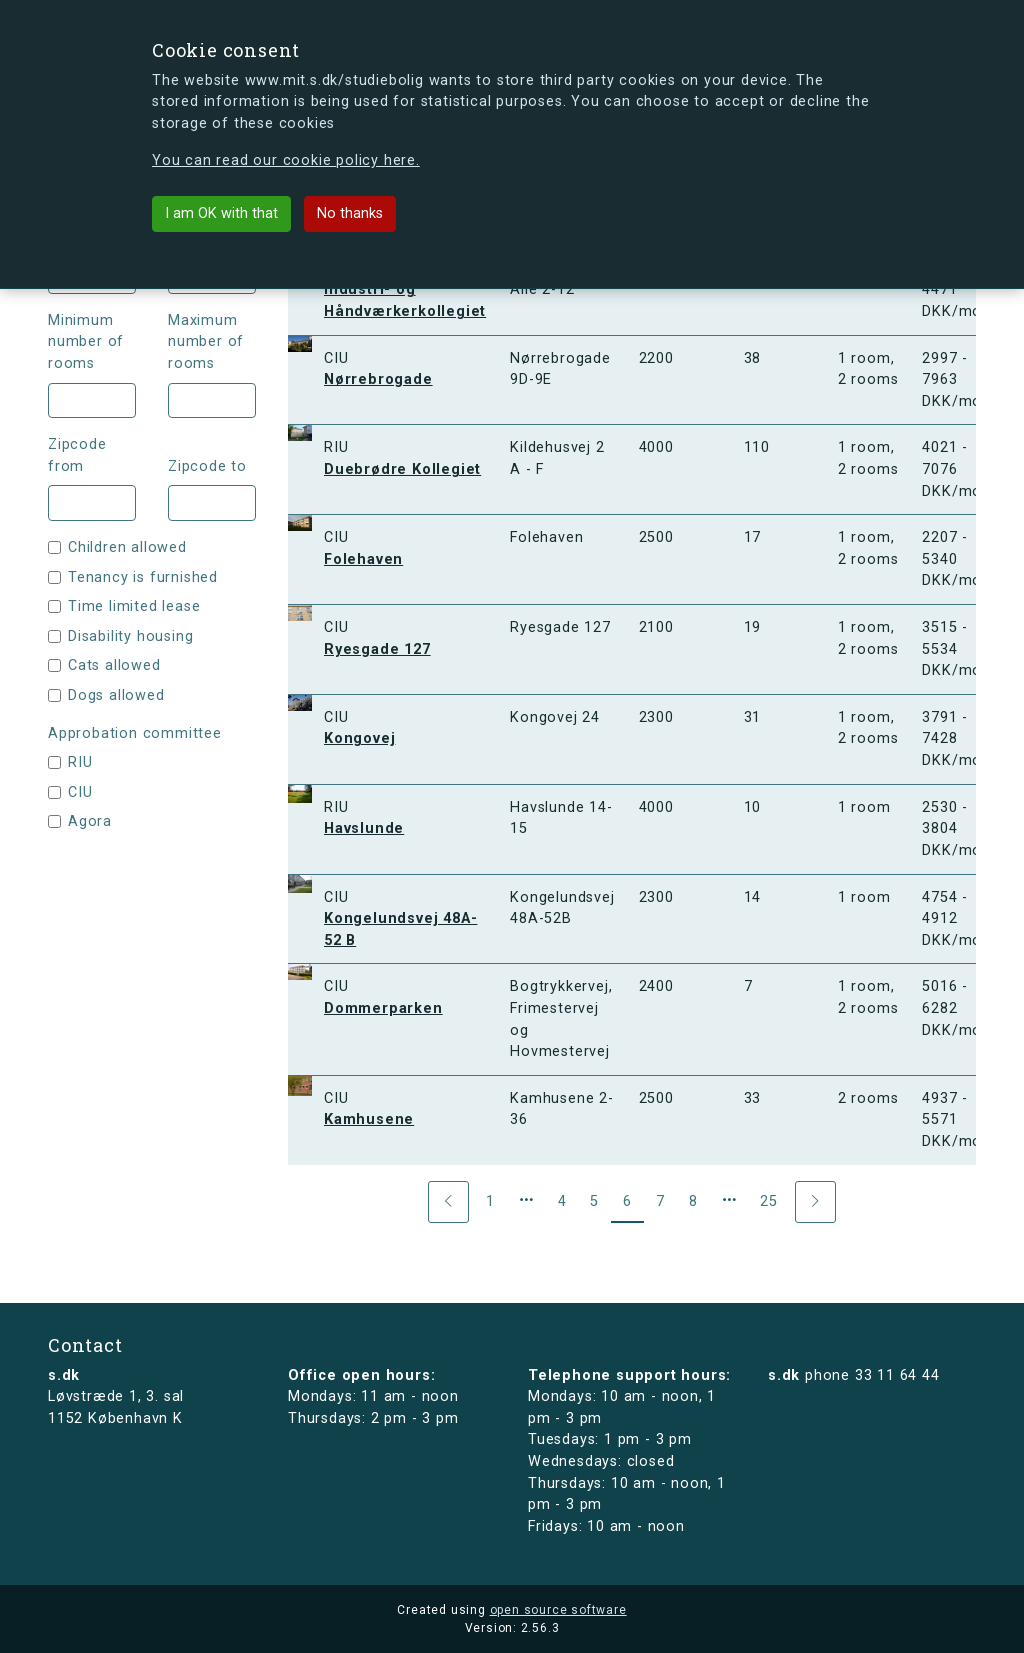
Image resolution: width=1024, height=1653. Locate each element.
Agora (90, 821)
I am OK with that (221, 213)
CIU (80, 792)
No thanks (350, 213)
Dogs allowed (116, 695)
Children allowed (127, 547)
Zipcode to (207, 466)
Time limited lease (134, 606)
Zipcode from (77, 455)
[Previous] (448, 1202)
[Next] (815, 1202)
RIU (80, 762)
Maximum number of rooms (206, 342)
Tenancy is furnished (143, 577)
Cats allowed (114, 665)
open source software (558, 1610)
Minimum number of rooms (86, 342)
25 (769, 1201)
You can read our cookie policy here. (286, 160)
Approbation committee (135, 733)
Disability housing (130, 636)
